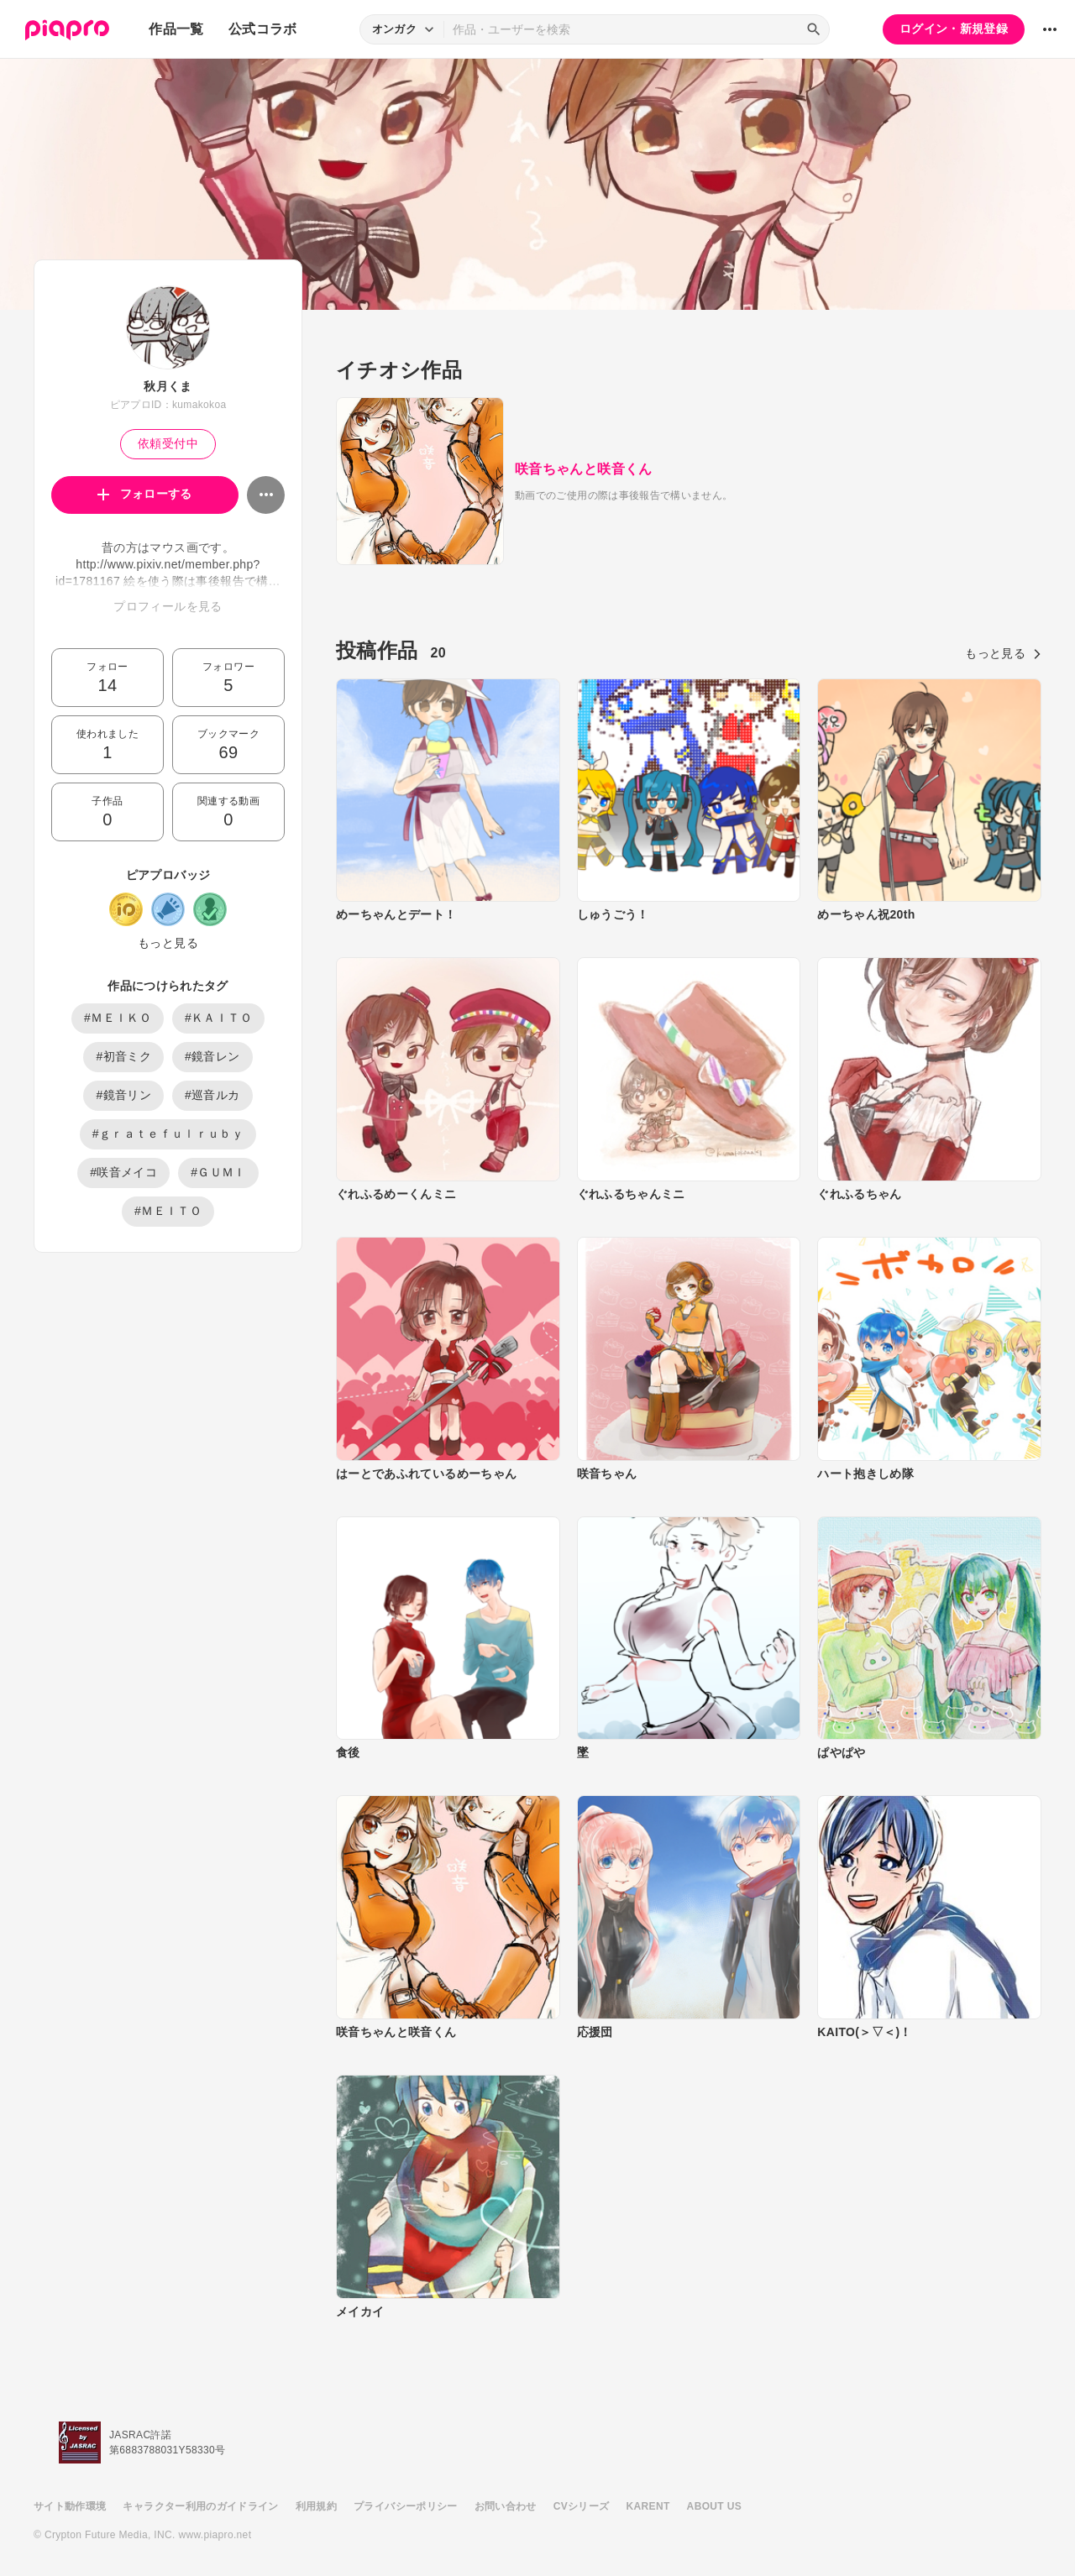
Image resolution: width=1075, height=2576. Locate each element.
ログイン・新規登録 (953, 28)
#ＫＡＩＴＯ (218, 1017)
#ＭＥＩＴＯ (168, 1210)
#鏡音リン (123, 1095)
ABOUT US (714, 2506)
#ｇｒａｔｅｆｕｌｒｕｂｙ (168, 1133)
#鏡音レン (212, 1056)
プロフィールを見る (167, 606)
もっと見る (168, 943)
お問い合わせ (506, 2506)
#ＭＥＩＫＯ (117, 1017)
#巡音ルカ (212, 1095)
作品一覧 (176, 29)
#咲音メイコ (123, 1172)
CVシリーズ (581, 2506)
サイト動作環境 (70, 2506)
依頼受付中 (168, 443)
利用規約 (316, 2506)
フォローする (144, 493)
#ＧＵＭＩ (218, 1172)
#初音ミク (123, 1056)
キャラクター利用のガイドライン (200, 2506)
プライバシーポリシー (406, 2506)
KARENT (648, 2506)
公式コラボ (262, 29)
